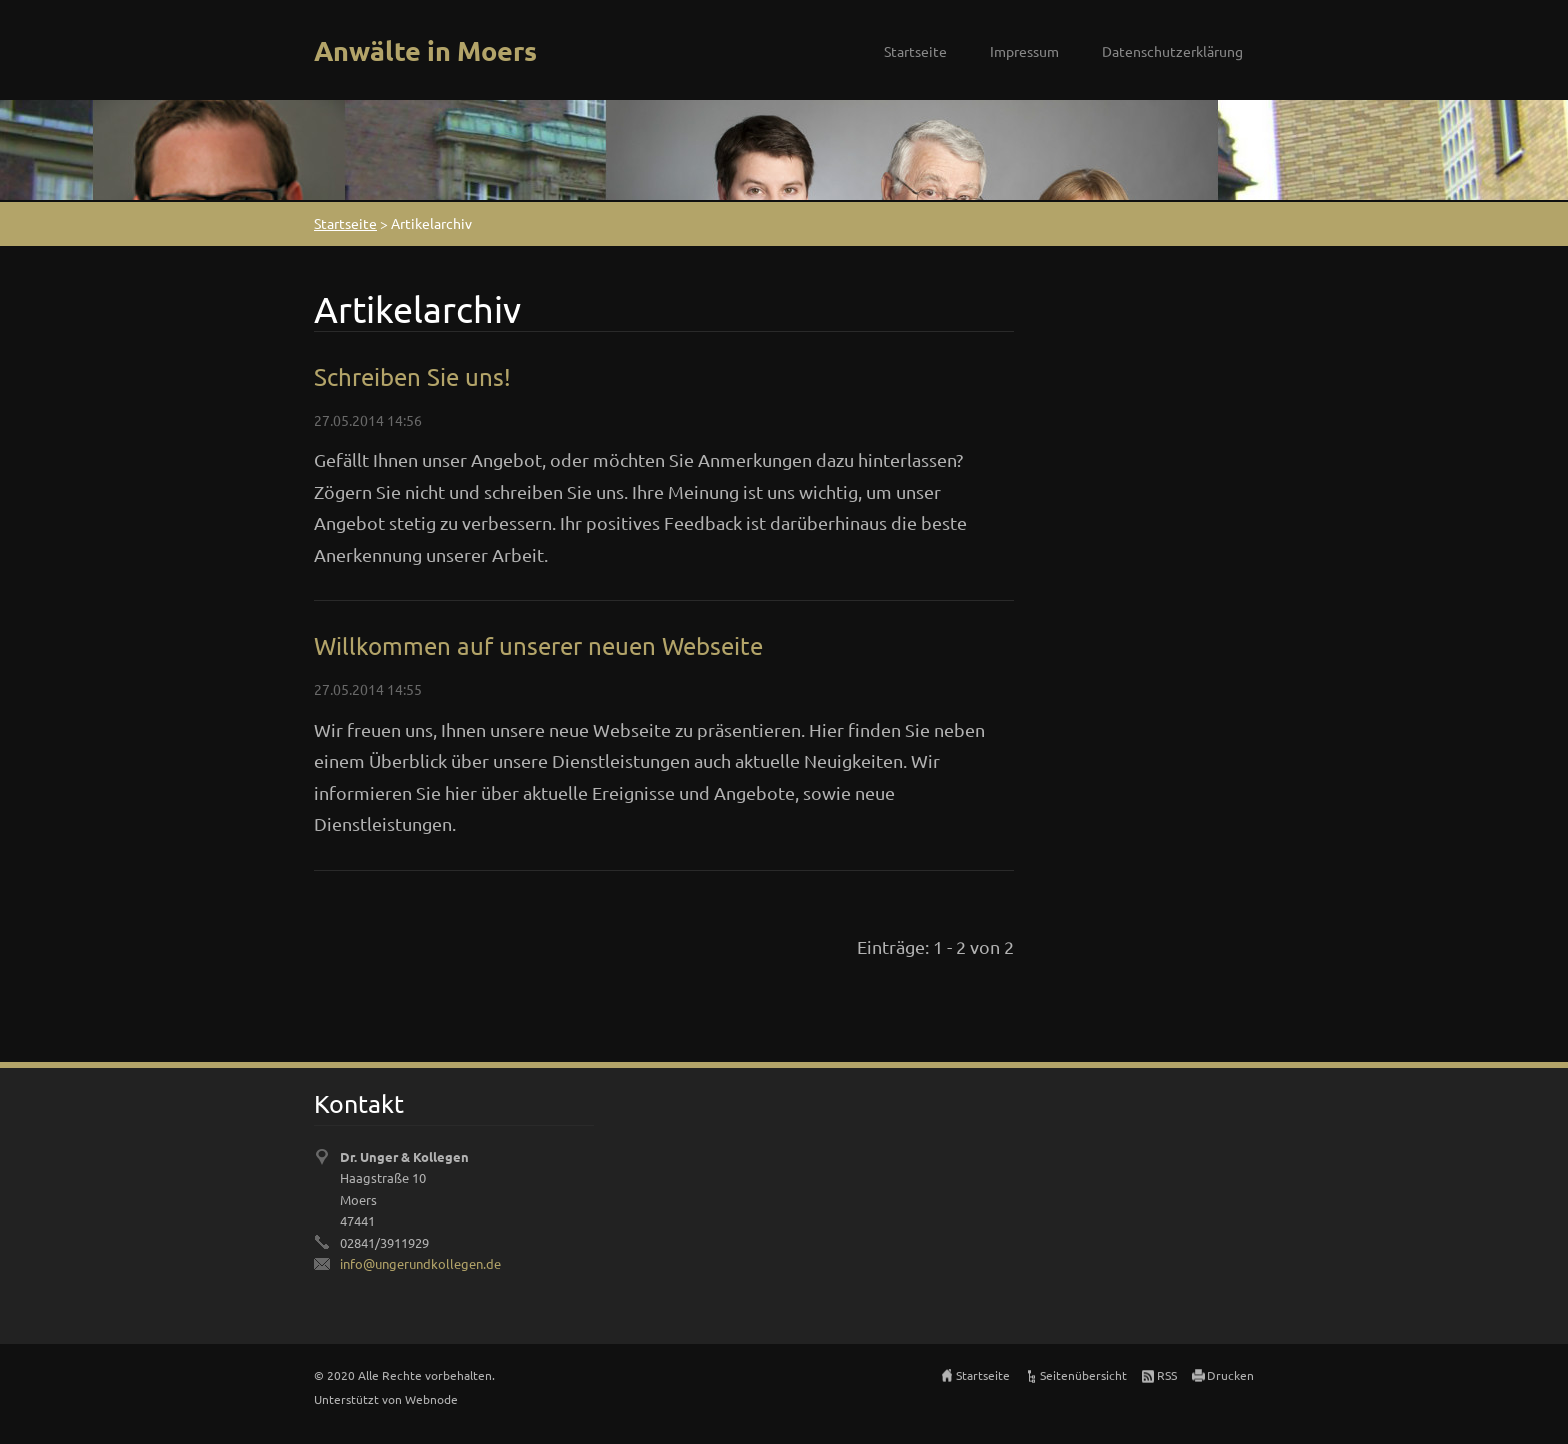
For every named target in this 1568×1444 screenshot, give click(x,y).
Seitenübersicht (1083, 1375)
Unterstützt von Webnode (386, 1399)
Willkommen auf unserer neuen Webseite (538, 645)
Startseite (915, 51)
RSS (1167, 1375)
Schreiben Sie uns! (412, 376)
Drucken (1230, 1375)
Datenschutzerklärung (1172, 51)
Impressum (1024, 51)
